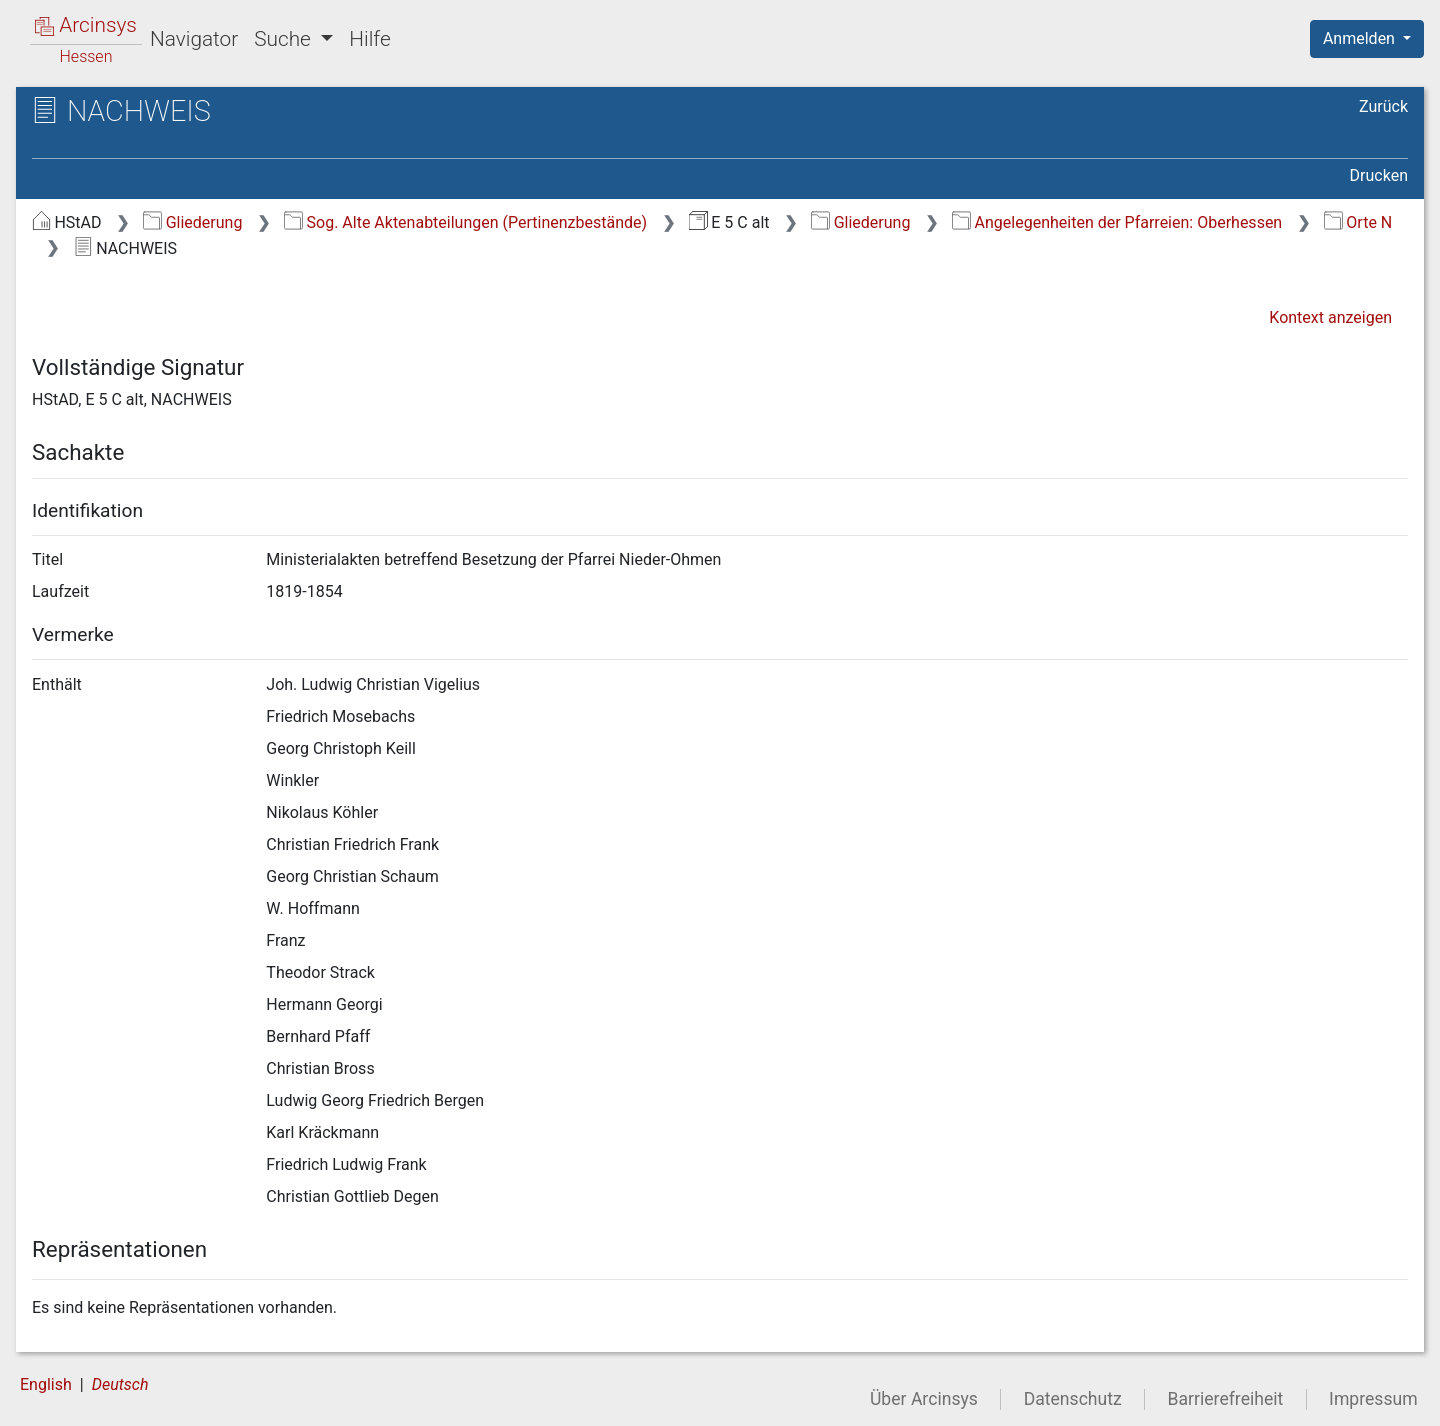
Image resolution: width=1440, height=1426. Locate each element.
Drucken (1379, 175)
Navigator (194, 39)
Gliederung (192, 222)
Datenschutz (1073, 1399)
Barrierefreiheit (1226, 1399)
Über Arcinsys (924, 1399)
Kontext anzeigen (1330, 317)
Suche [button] (285, 39)
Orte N (1358, 222)
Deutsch (120, 1384)
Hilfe (369, 39)
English (46, 1384)
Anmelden (1361, 38)
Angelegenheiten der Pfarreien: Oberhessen (1117, 222)
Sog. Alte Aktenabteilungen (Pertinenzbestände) (465, 222)
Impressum (1373, 1399)
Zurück (1383, 106)
